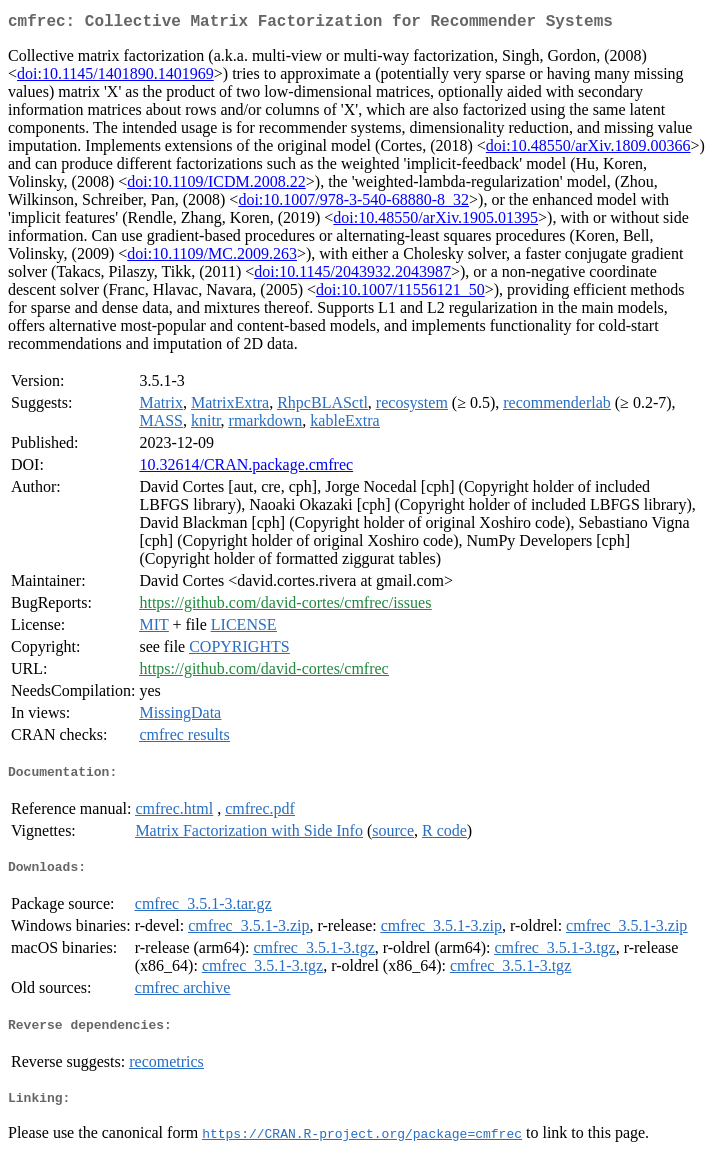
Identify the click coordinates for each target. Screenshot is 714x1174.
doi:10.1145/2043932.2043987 (352, 275)
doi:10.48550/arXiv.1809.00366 (588, 149)
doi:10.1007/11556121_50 (400, 293)
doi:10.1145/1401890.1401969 (115, 77)
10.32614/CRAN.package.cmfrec (246, 468)
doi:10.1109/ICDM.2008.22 (216, 185)
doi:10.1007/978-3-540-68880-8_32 (353, 203)
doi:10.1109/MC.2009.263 (212, 257)
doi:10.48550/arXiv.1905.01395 (435, 221)
